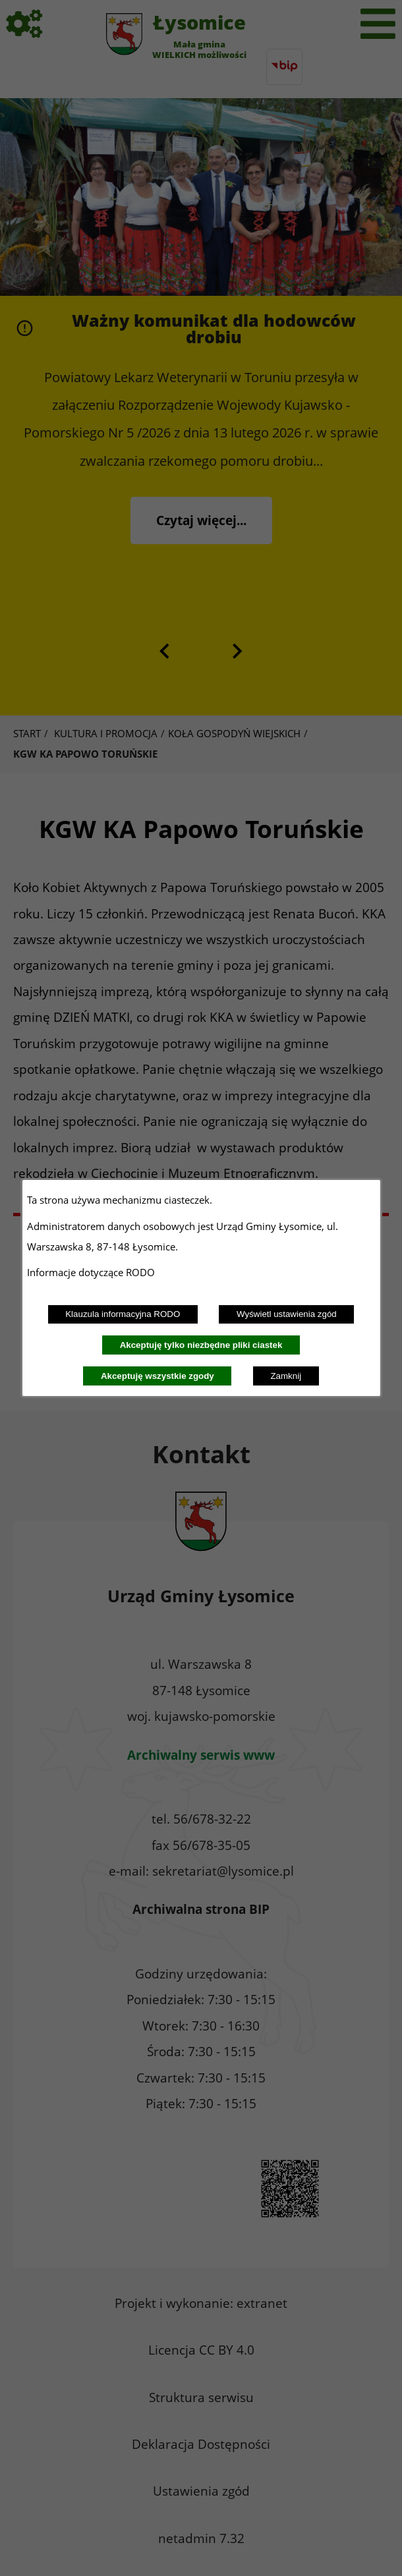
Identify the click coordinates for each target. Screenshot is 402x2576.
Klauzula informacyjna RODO (122, 1314)
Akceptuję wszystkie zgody (157, 1376)
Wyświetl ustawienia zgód (287, 1314)
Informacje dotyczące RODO (92, 1272)
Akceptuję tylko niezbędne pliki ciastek (201, 1345)
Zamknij (285, 1376)
